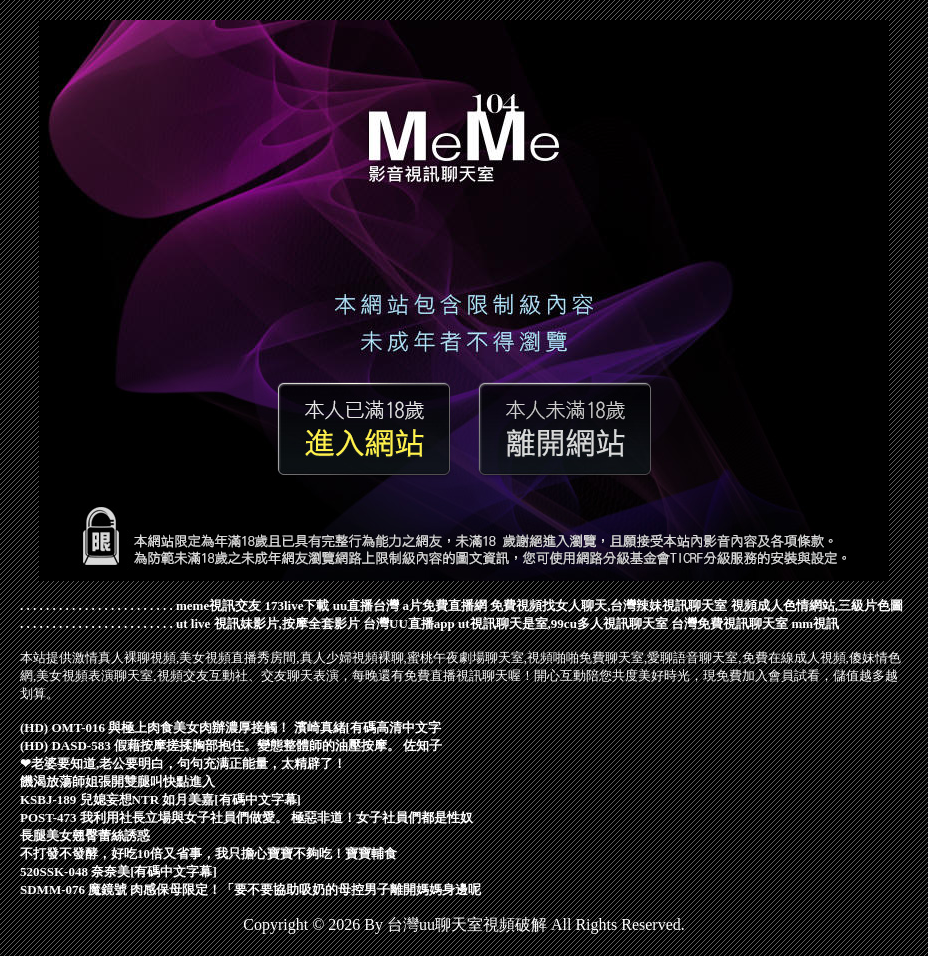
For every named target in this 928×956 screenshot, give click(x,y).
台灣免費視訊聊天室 (729, 623)
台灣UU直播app (409, 623)
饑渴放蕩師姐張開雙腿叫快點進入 (117, 781)
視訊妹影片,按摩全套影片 (287, 623)
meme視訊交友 (218, 605)
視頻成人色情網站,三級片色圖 (817, 605)
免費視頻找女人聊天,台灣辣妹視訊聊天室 (608, 605)
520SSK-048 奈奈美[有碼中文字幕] (118, 871)
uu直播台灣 (366, 605)
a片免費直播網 (444, 605)
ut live (193, 623)
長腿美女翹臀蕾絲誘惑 (85, 835)
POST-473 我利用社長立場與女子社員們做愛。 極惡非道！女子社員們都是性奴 (246, 817)
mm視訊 (815, 623)
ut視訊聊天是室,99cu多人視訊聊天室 (563, 623)
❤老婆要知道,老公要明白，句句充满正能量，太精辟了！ (183, 763)
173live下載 (296, 605)
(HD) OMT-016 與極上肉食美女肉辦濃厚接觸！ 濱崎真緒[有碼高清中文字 (230, 727)
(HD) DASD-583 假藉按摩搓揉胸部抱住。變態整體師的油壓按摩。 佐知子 (231, 745)
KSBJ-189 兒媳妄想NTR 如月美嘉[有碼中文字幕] (160, 799)
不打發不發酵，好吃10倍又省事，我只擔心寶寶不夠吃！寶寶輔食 (208, 853)
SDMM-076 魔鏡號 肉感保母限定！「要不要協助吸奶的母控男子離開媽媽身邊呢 (251, 889)
